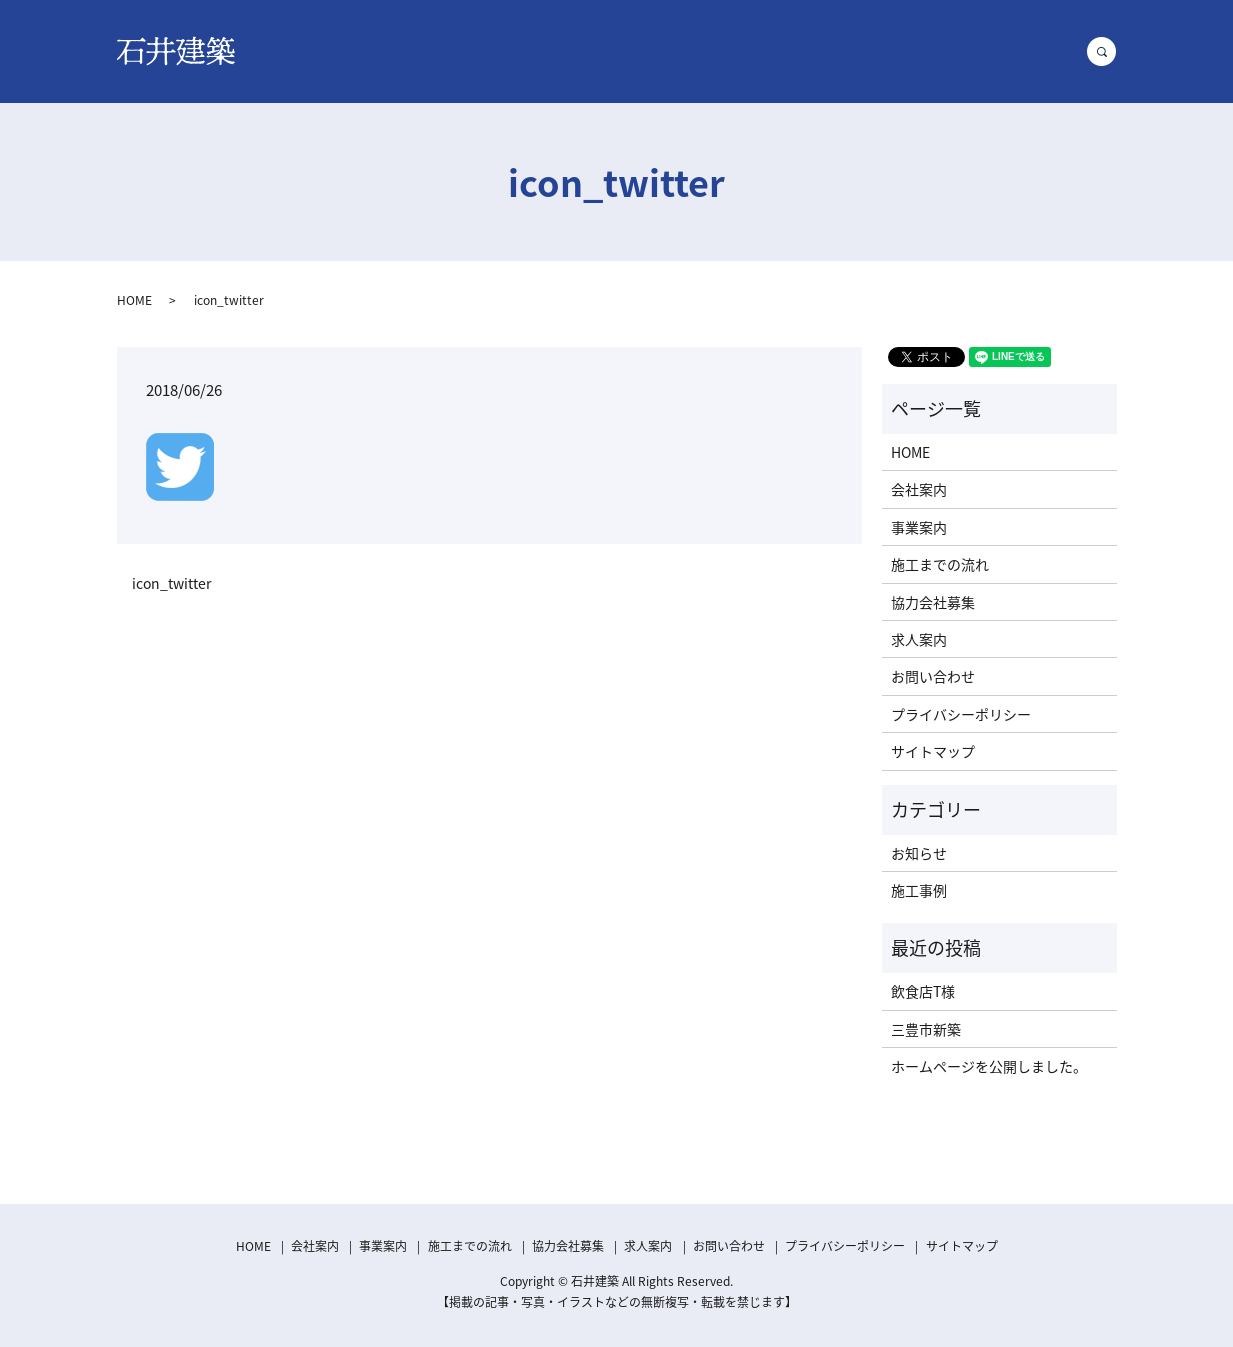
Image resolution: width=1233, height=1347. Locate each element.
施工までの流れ (940, 564)
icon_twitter (171, 583)
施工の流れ (730, 50)
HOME (393, 50)
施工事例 (639, 50)
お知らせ (919, 853)
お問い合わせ (1031, 50)
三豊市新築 (926, 1029)
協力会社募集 (835, 50)
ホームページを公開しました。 (989, 1066)
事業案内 (555, 50)
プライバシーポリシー (961, 714)
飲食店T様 (923, 991)
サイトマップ (933, 751)
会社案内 (471, 50)
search (1110, 51)
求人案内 (933, 50)
